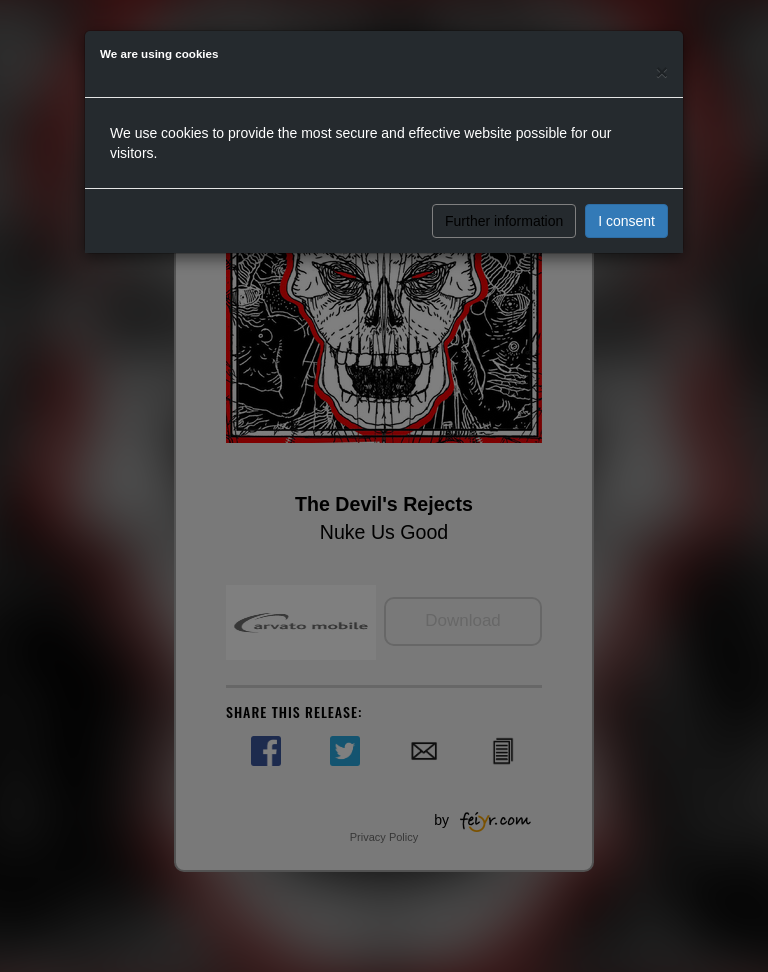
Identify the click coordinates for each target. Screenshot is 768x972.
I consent (626, 221)
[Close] (662, 71)
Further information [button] (504, 221)
